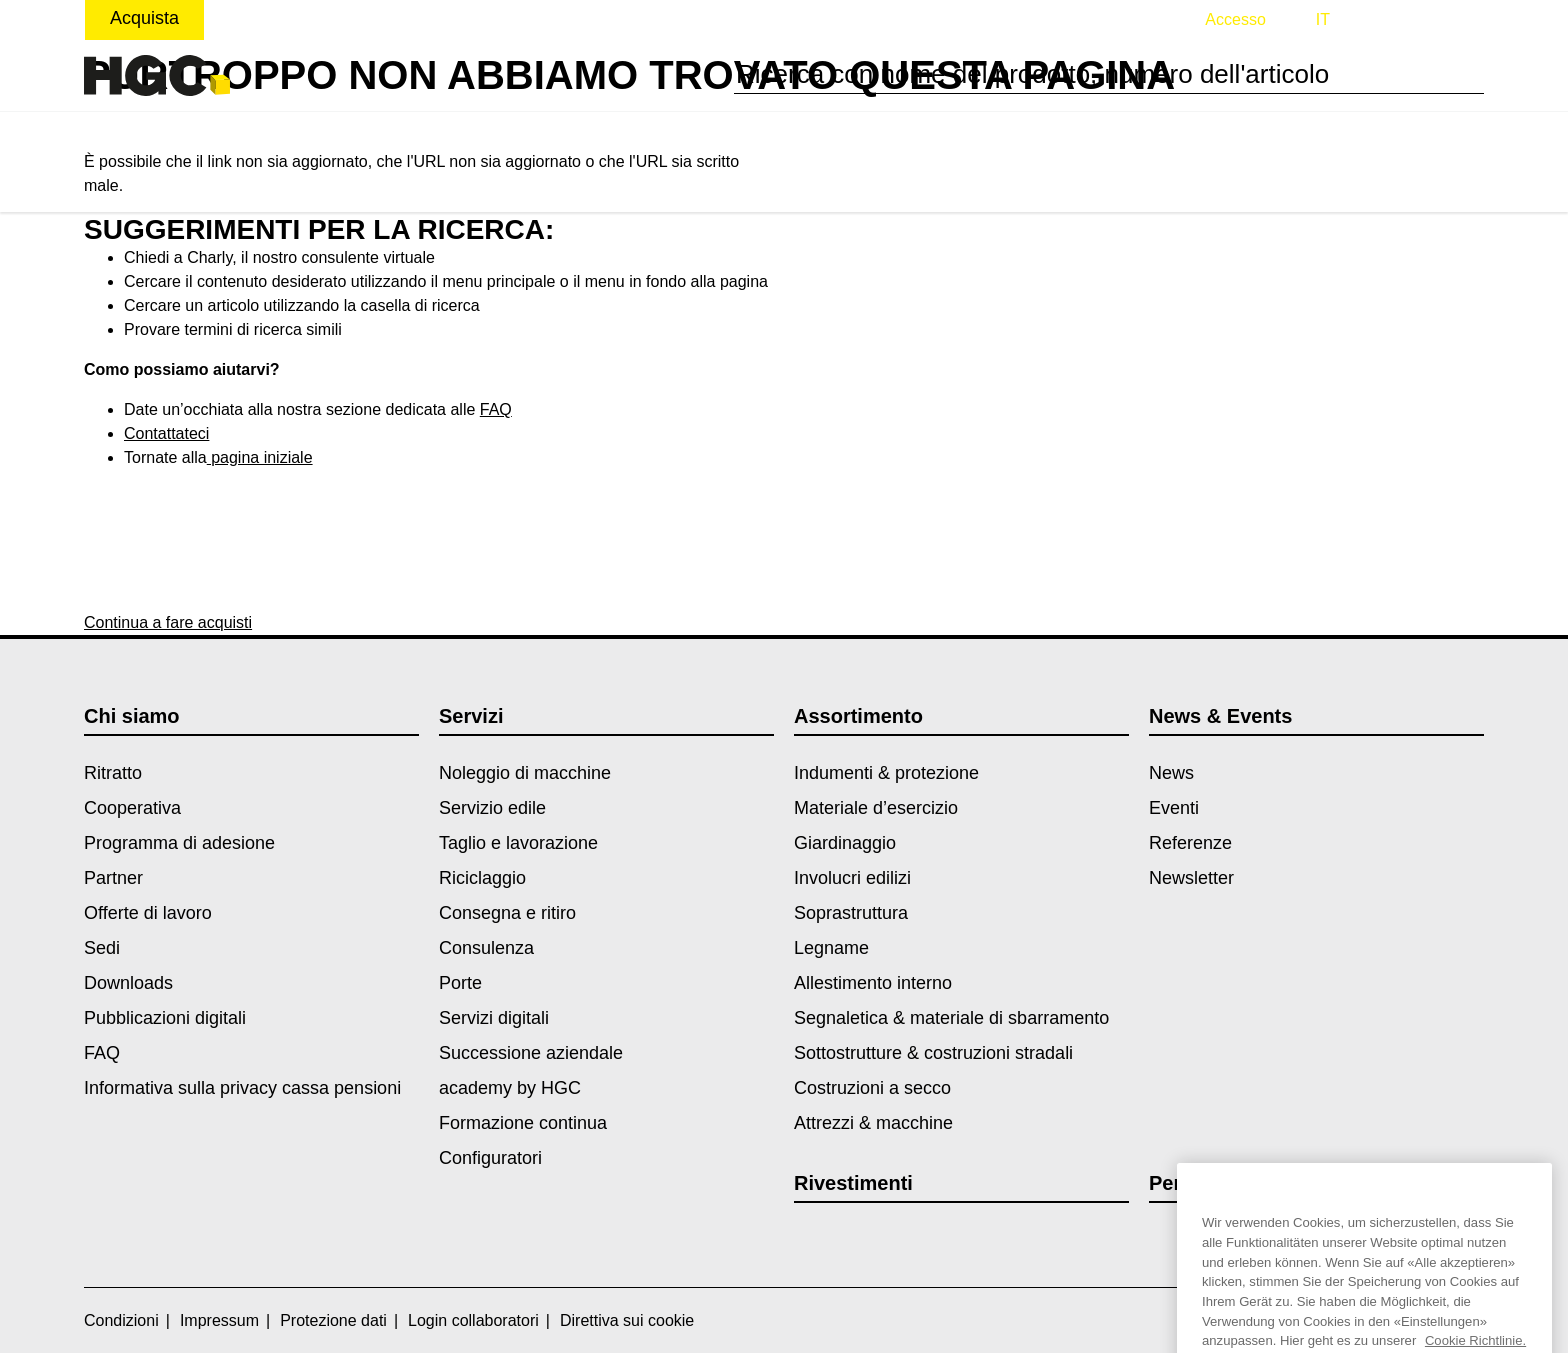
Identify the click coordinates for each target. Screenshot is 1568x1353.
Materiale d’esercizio (876, 808)
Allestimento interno (873, 983)
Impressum (219, 1320)
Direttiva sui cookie (627, 1320)
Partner (113, 878)
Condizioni (121, 1320)
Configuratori (490, 1158)
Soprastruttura (851, 913)
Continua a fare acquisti (168, 622)
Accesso (1235, 19)
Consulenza (486, 948)
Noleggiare (272, 18)
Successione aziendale (531, 1053)
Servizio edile (492, 808)
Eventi (1174, 808)
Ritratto (113, 773)
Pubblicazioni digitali (165, 1018)
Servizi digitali (494, 1018)
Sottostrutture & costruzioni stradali (933, 1053)
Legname (831, 948)
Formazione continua (523, 1123)
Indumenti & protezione (886, 773)
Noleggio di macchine (525, 773)
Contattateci (166, 433)
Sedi (102, 948)
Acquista (144, 18)
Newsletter (1191, 878)
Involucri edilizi (852, 878)
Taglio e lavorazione (518, 843)
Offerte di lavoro (148, 913)
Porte (460, 983)
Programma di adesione (179, 843)
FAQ (496, 409)
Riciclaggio (482, 878)
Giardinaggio (845, 843)
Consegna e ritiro (507, 913)
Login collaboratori (473, 1320)
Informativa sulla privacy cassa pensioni (242, 1088)
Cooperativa (132, 808)
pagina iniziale (260, 457)
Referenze (1190, 843)
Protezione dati (333, 1320)
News (1171, 773)
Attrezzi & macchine (873, 1123)
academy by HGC (510, 1088)
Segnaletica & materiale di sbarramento (951, 1018)
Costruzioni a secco (872, 1088)
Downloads (128, 983)
